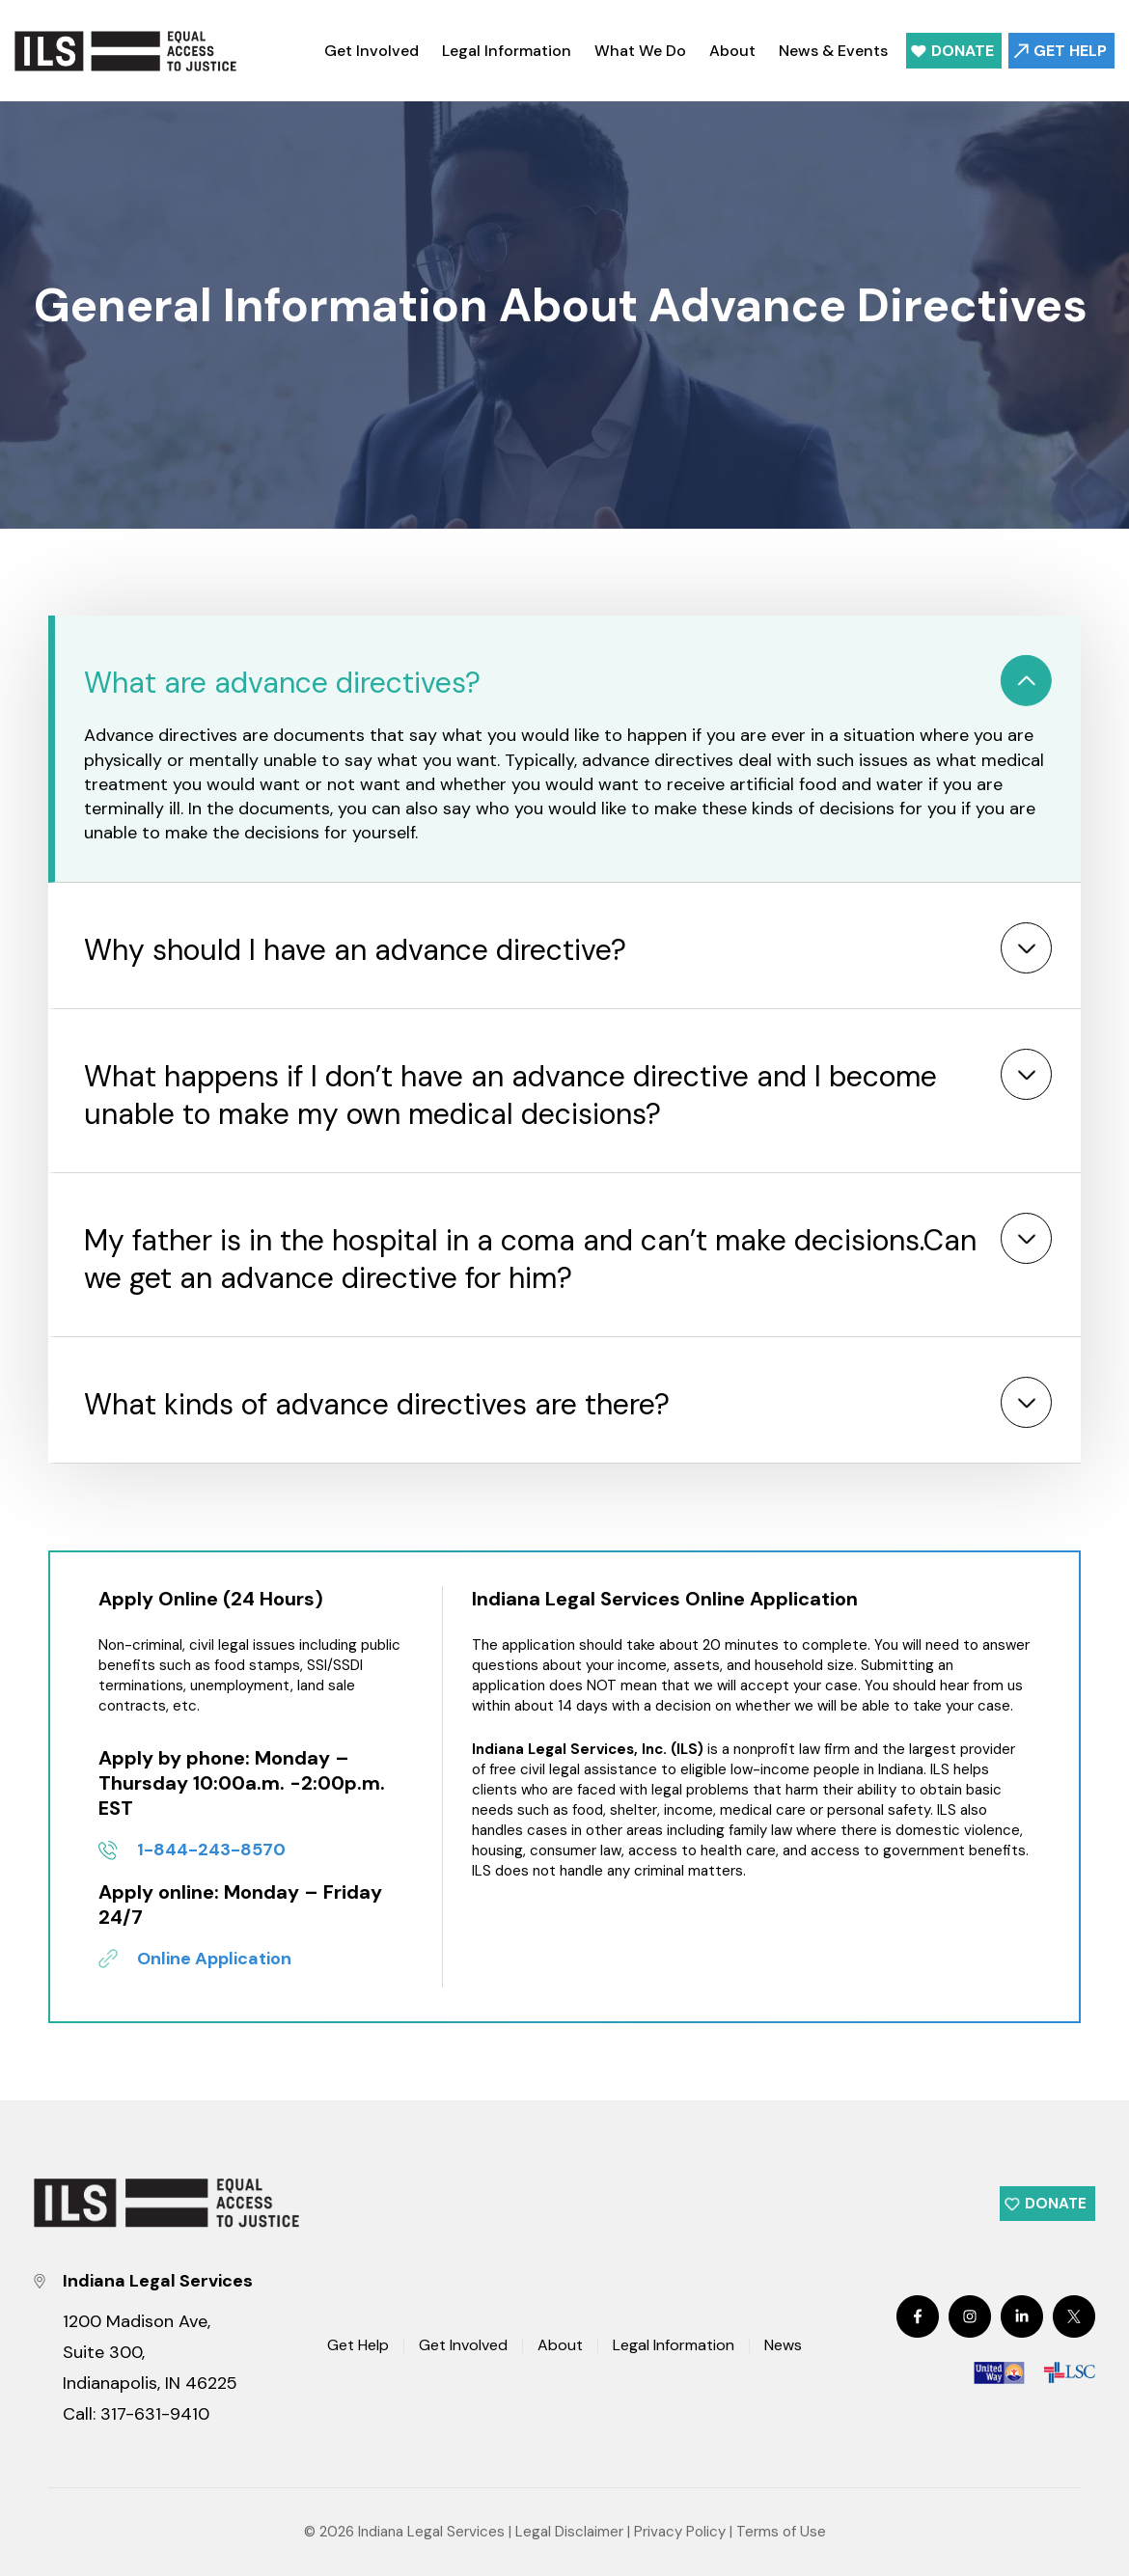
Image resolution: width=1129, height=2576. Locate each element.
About (732, 51)
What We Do (640, 51)
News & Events (833, 51)
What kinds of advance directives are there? (377, 1404)
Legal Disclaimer (569, 2531)
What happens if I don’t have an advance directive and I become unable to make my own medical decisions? (510, 1095)
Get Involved (371, 51)
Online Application (214, 1958)
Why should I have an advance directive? (355, 950)
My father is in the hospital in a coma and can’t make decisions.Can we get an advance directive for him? (530, 1259)
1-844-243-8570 (211, 1849)
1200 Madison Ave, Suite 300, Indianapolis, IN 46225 (150, 2352)
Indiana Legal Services (431, 2531)
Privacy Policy (680, 2531)
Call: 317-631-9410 (136, 2413)
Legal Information (506, 51)
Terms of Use (781, 2531)
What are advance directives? (282, 682)
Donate (962, 51)
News (783, 2346)
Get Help (1070, 51)
